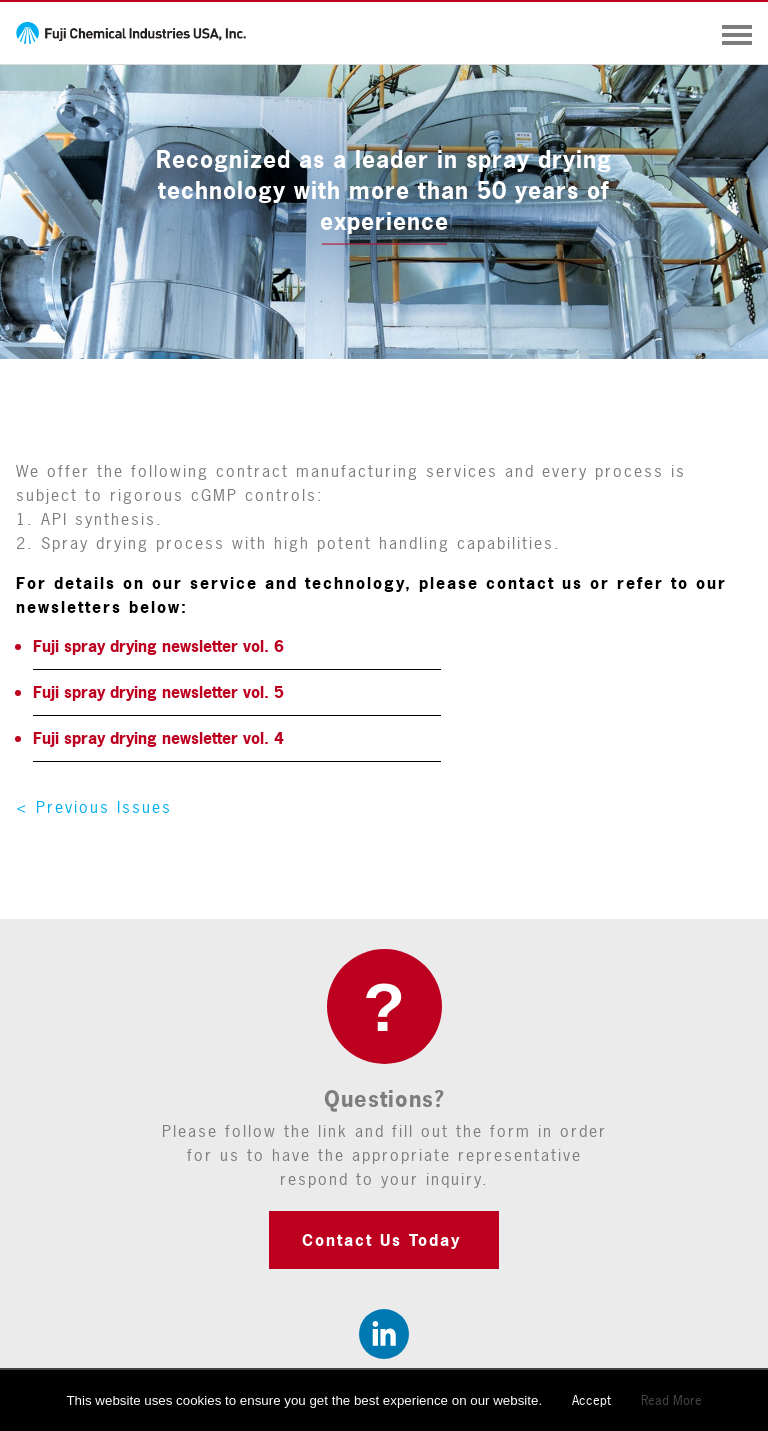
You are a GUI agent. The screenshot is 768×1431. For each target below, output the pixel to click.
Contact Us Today (381, 1240)
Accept (591, 1400)
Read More (671, 1400)
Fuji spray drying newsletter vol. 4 (158, 738)
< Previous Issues (94, 807)
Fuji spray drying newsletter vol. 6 (158, 646)
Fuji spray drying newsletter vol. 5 (158, 692)
